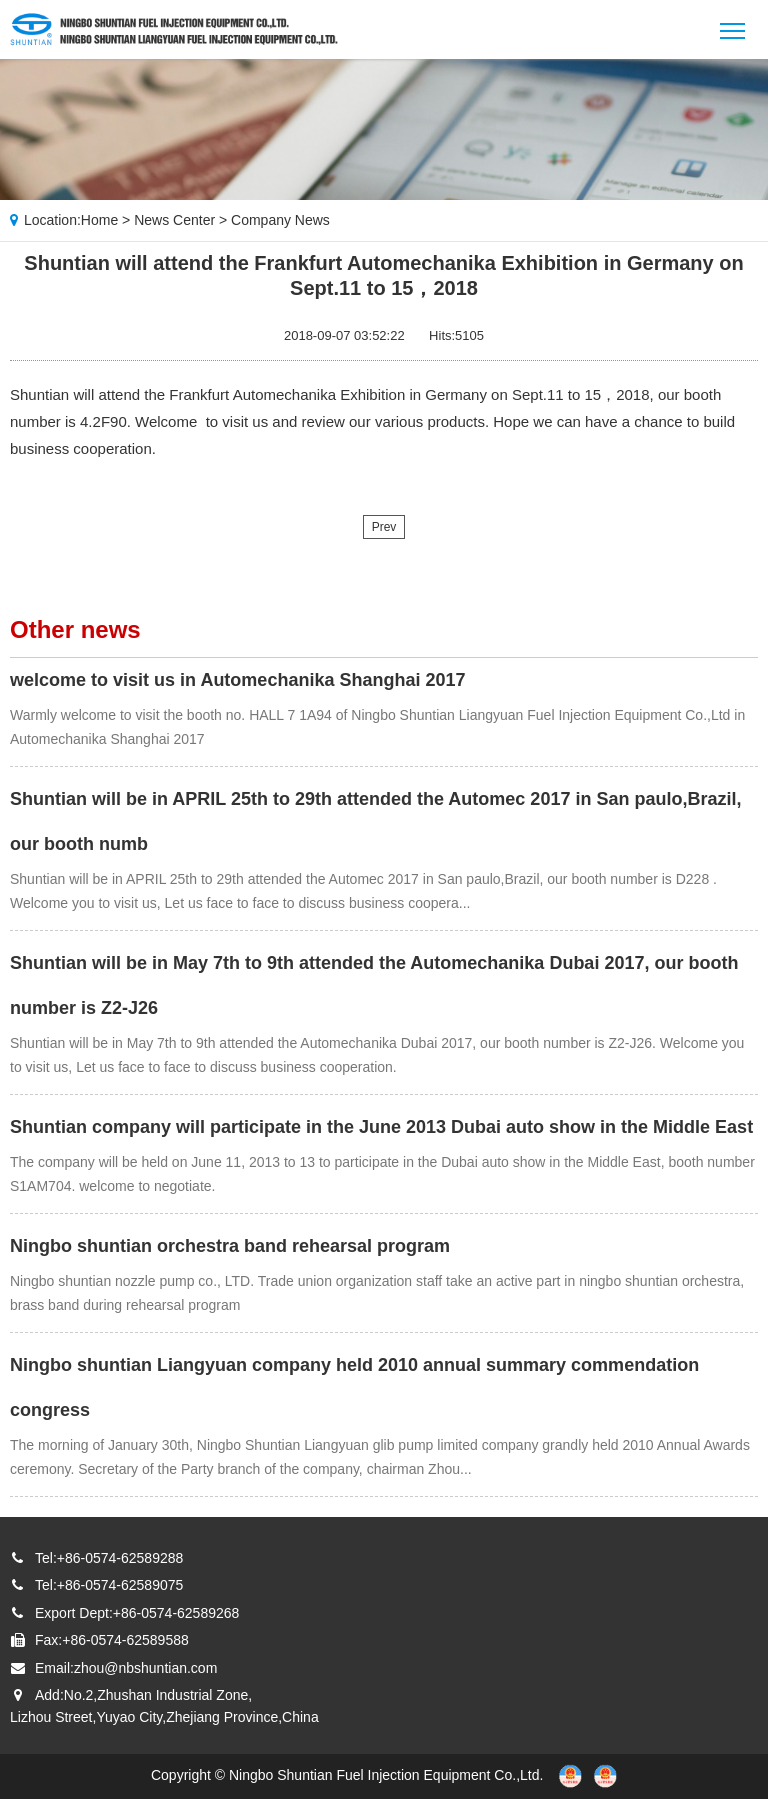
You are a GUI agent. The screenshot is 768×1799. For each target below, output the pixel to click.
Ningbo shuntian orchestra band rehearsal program (230, 1246)
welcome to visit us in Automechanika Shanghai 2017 (237, 680)
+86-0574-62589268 (176, 1613)
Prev (384, 527)
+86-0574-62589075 (120, 1585)
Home (99, 220)
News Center (174, 220)
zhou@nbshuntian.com (145, 1668)
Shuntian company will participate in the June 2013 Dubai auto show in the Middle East (381, 1127)
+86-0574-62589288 (120, 1558)
